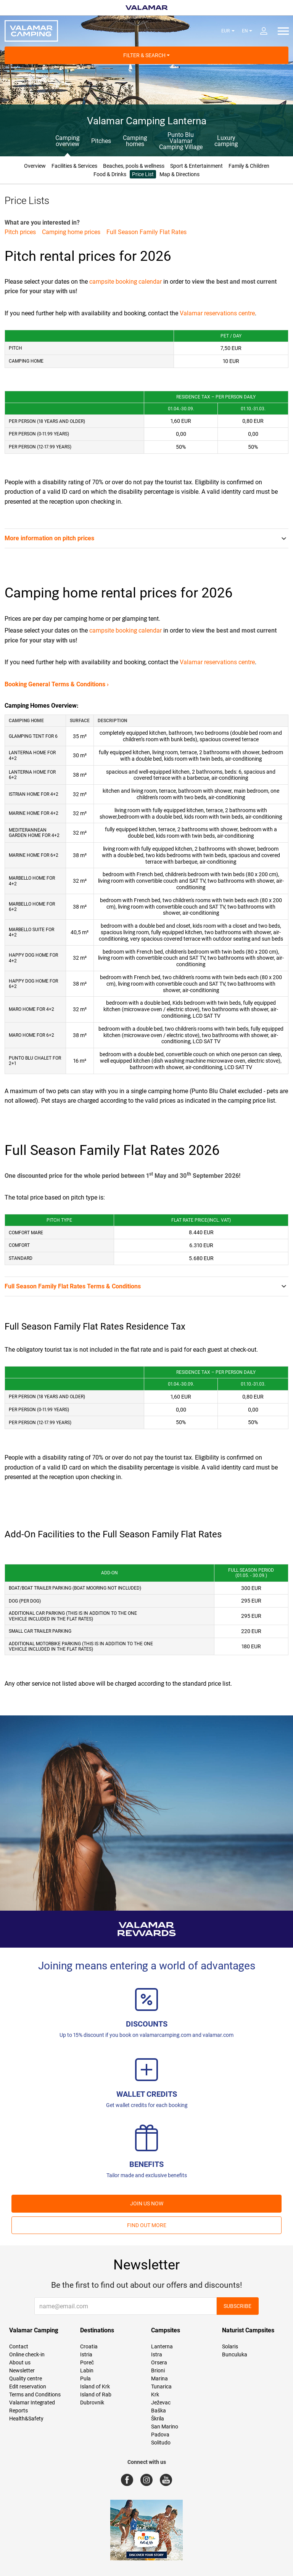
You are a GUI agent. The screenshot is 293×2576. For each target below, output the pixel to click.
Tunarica (161, 2386)
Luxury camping (226, 141)
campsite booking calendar (125, 281)
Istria (86, 2354)
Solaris (230, 2346)
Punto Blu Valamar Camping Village (181, 141)
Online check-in (27, 2354)
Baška (158, 2410)
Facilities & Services (74, 166)
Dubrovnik (92, 2402)
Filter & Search (146, 55)
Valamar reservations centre (217, 313)
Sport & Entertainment (196, 166)
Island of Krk (95, 2386)
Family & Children (249, 166)
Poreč (87, 2362)
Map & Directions (179, 174)
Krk (155, 2394)
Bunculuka (234, 2354)
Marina (159, 2378)
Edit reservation (27, 2386)
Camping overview (67, 141)
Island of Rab (95, 2394)
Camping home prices (71, 232)
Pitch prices (20, 232)
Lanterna (162, 2346)
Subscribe (237, 2306)
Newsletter (22, 2370)
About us (20, 2362)
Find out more (146, 2225)
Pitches (101, 141)
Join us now (146, 2203)
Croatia (89, 2346)
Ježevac (161, 2402)
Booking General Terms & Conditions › (57, 684)
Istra (156, 2354)
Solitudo (161, 2442)
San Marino (164, 2426)
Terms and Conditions (35, 2394)
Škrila (157, 2418)
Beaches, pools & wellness (133, 166)
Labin (86, 2370)
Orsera (159, 2362)
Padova (160, 2434)
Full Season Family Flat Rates (146, 232)
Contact (18, 2346)
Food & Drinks (109, 174)
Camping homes (135, 141)
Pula (85, 2378)
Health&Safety (26, 2418)
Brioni (158, 2370)
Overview (35, 166)
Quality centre (25, 2378)
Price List (143, 174)
